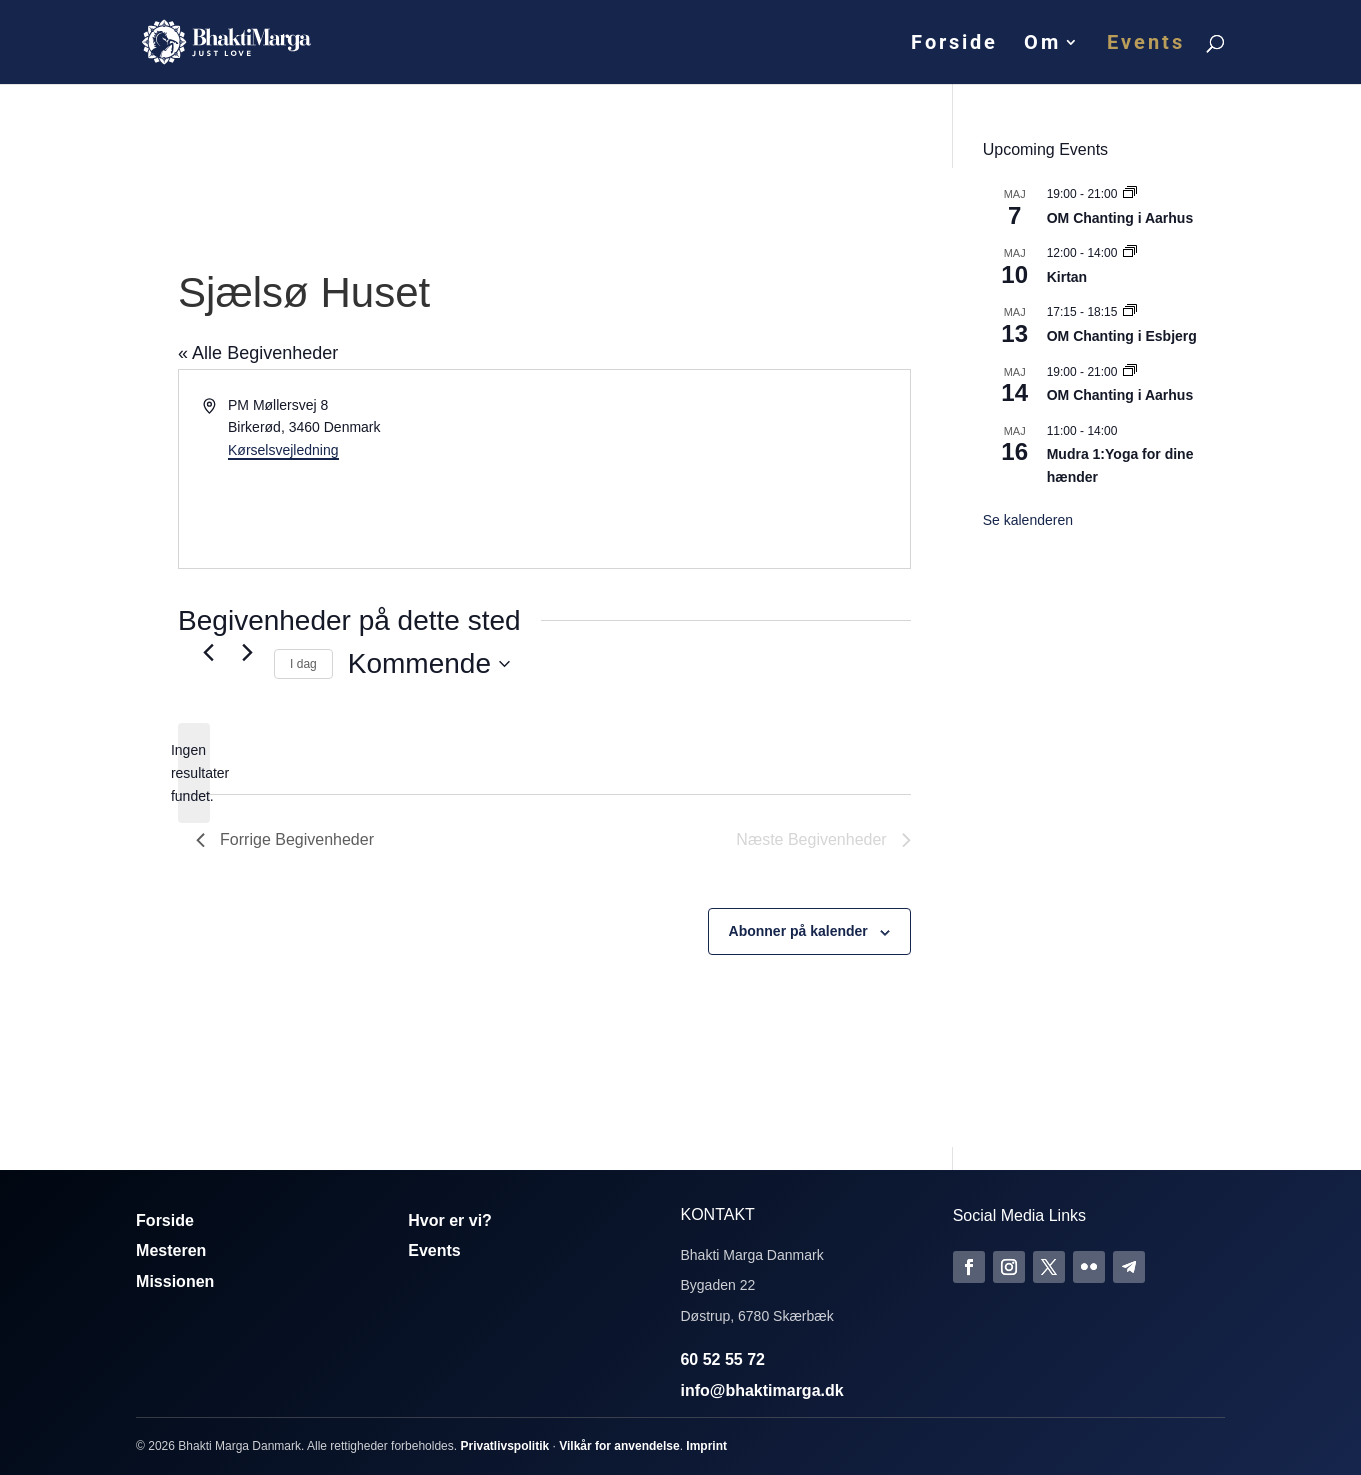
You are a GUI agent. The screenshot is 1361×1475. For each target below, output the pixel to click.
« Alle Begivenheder (258, 353)
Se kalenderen (1028, 520)
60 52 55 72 (722, 1359)
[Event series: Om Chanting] (1130, 194)
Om (1042, 44)
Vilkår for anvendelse (619, 1446)
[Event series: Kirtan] (1130, 253)
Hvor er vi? (450, 1220)
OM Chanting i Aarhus (1120, 218)
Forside (954, 44)
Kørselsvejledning (283, 450)
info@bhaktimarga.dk (761, 1390)
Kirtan (1067, 277)
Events (1146, 44)
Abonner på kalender (798, 931)
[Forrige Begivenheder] (208, 652)
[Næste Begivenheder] (247, 652)
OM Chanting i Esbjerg (1122, 336)
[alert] (194, 773)
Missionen (175, 1281)
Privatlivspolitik (504, 1446)
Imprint (706, 1446)
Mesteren (171, 1250)
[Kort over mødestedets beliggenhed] (725, 469)
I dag (303, 664)
